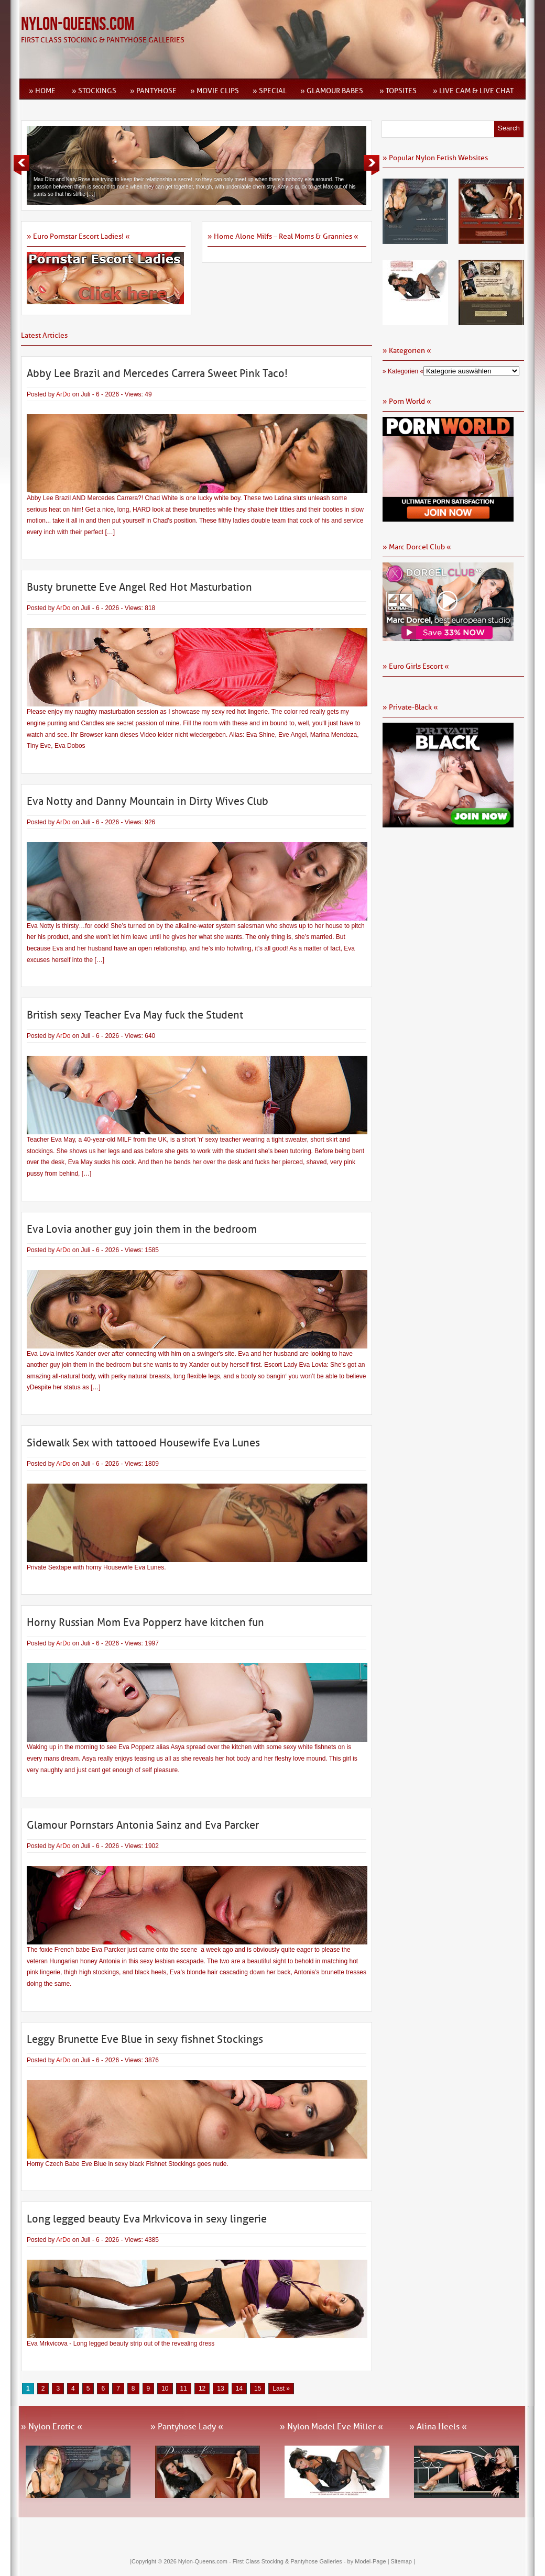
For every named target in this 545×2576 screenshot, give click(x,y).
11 (183, 2388)
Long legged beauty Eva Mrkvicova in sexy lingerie (147, 2219)
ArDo (63, 394)
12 (202, 2388)
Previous (21, 165)
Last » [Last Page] (281, 2388)
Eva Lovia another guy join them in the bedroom (142, 1229)
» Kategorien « (403, 371)
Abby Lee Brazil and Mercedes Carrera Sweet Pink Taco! (157, 373)
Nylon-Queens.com (77, 24)
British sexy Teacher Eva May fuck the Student (135, 1015)
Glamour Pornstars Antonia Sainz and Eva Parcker (143, 1825)
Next (371, 165)
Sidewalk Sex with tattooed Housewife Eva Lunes (143, 1442)
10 (164, 2388)
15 (257, 2388)
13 (220, 2388)
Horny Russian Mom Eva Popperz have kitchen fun (145, 1622)
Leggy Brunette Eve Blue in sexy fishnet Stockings (145, 2039)
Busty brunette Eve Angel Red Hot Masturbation (139, 587)
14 (239, 2388)
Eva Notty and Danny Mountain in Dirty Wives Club (147, 801)
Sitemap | (403, 2561)
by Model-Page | (369, 2561)
